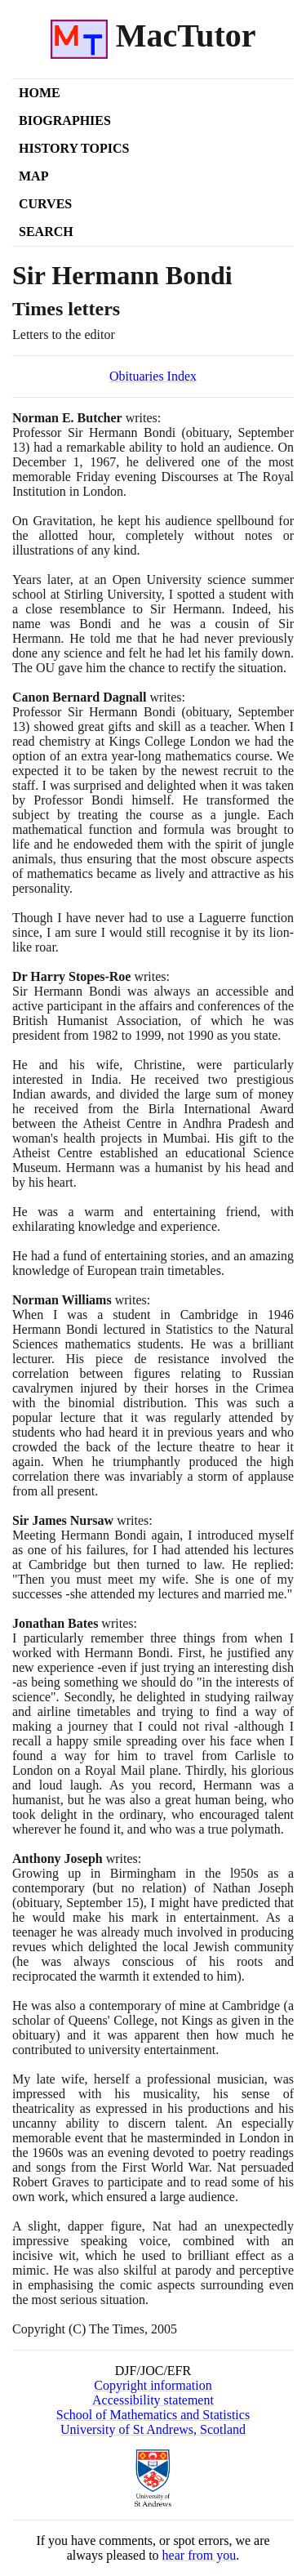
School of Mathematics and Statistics (153, 2415)
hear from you (199, 2555)
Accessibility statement (153, 2400)
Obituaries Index (153, 376)
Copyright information (152, 2385)
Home (39, 93)
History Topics (74, 148)
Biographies (65, 120)
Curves (45, 204)
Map (33, 176)
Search (46, 231)
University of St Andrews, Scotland (153, 2429)
